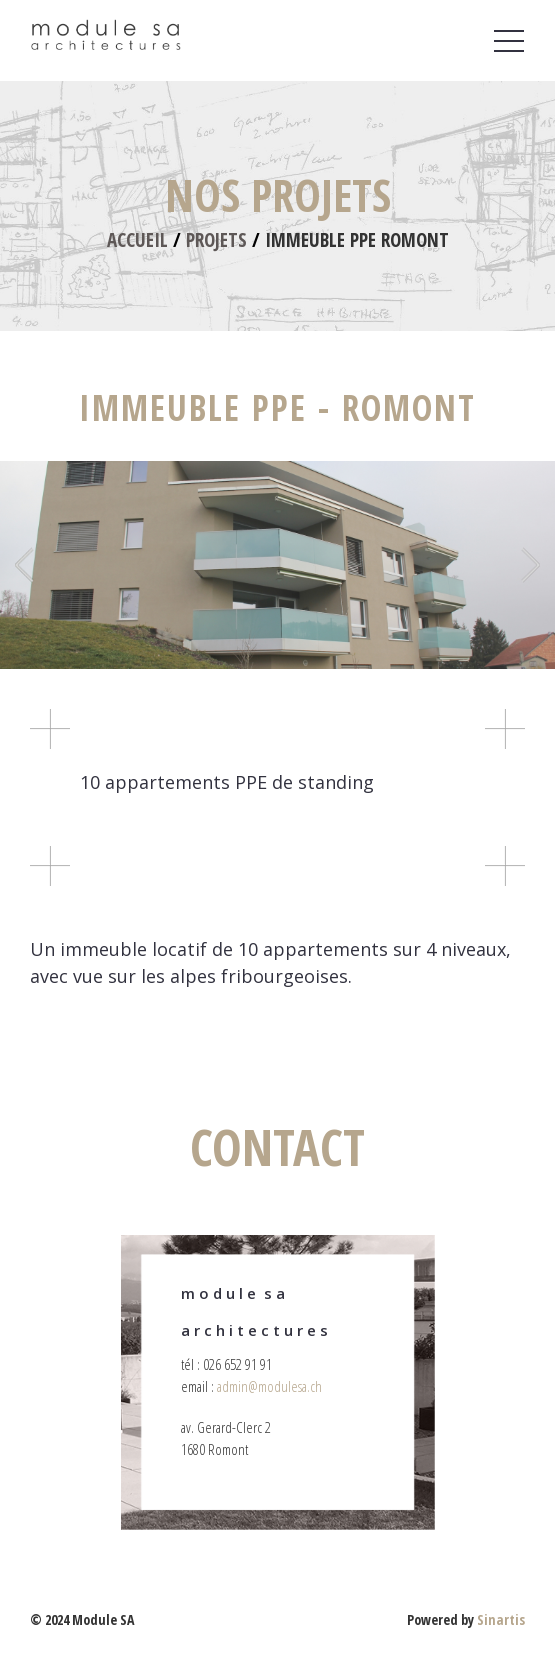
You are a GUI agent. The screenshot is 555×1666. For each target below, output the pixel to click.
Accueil (137, 240)
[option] (277, 565)
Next (529, 565)
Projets (216, 240)
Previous (26, 565)
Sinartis (501, 1619)
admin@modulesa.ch (269, 1386)
